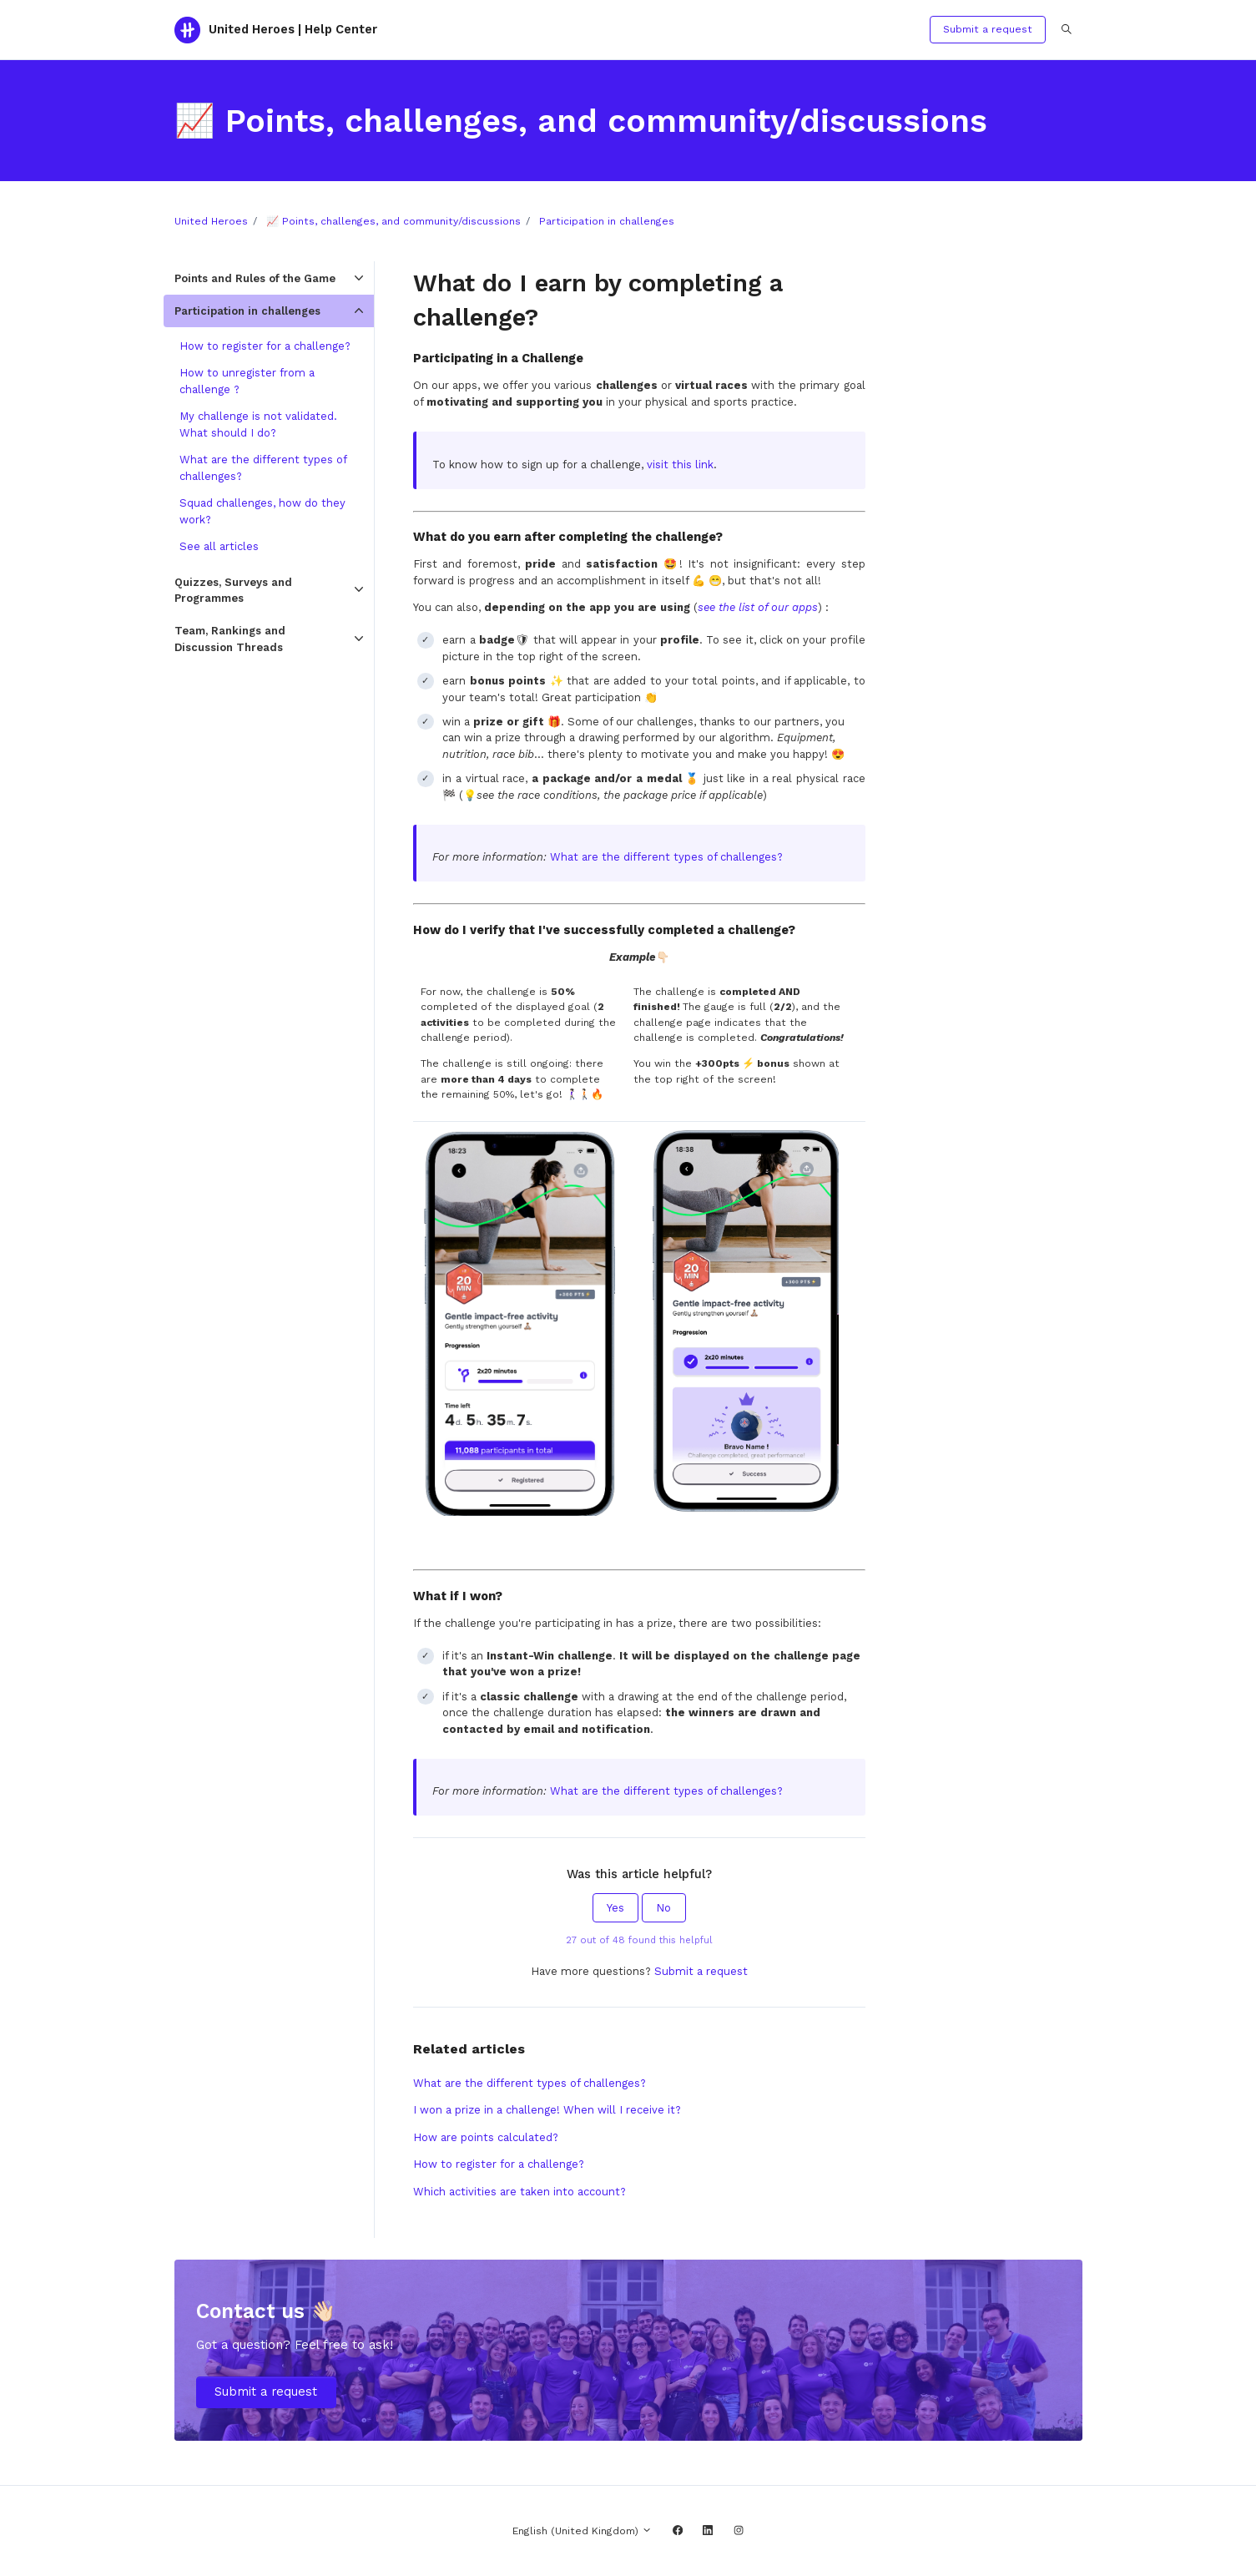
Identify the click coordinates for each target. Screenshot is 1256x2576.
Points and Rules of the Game (254, 278)
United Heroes (211, 221)
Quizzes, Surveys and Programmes (233, 590)
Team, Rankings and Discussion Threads (229, 639)
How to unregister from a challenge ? (247, 381)
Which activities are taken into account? (519, 2191)
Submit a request (987, 29)
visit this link (680, 464)
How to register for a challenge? (498, 2164)
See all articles (219, 546)
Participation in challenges (606, 221)
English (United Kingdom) (582, 2531)
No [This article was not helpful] (663, 1908)
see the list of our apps (758, 607)
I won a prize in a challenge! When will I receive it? (547, 2110)
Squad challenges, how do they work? (262, 511)
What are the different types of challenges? (666, 857)
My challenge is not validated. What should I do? (258, 424)
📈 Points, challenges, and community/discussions (393, 221)
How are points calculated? (485, 2137)
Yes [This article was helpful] (615, 1908)
